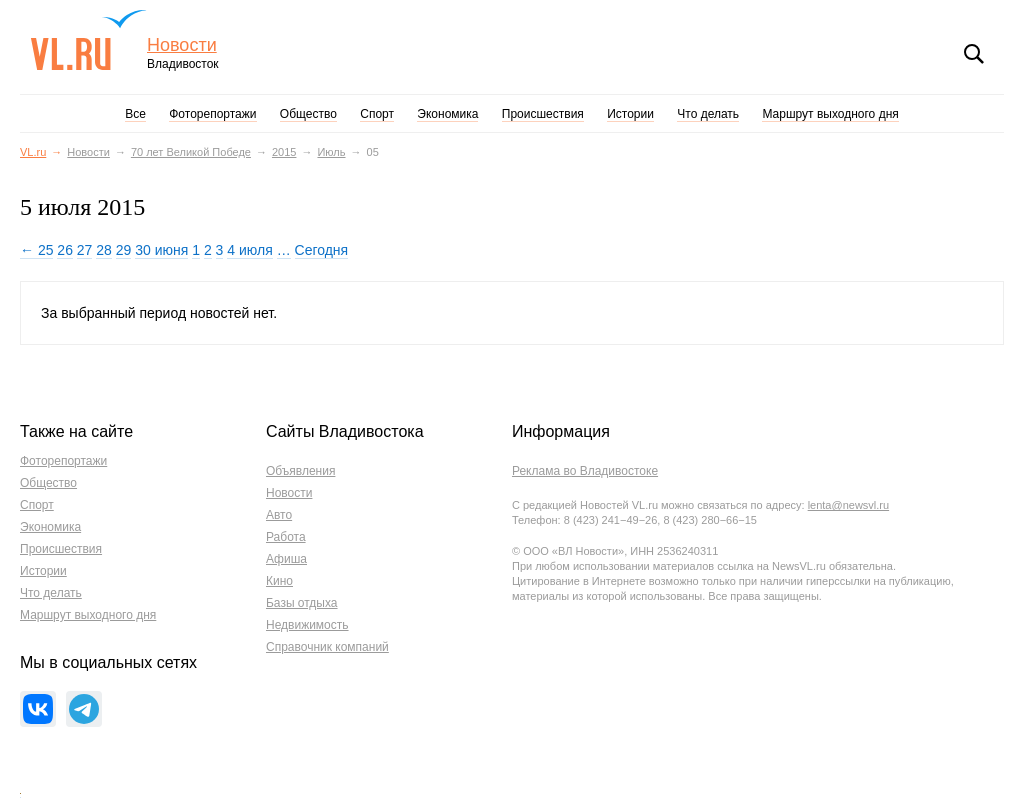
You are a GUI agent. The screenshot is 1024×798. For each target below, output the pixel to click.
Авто (279, 515)
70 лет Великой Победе (191, 152)
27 (85, 250)
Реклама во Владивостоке (585, 471)
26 (65, 250)
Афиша (286, 559)
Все (135, 114)
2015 (284, 152)
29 (124, 250)
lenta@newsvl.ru (848, 505)
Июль (331, 152)
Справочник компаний (327, 647)
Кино (279, 581)
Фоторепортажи (212, 114)
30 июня (161, 250)
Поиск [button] (974, 54)
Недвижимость (307, 625)
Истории (630, 114)
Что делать (708, 114)
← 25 (36, 250)
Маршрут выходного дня (830, 114)
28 (104, 250)
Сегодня (322, 250)
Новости (182, 45)
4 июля (249, 250)
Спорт (377, 114)
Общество (308, 114)
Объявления (300, 471)
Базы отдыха (302, 603)
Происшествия (543, 114)
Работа (286, 537)
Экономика (447, 114)
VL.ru (88, 40)
